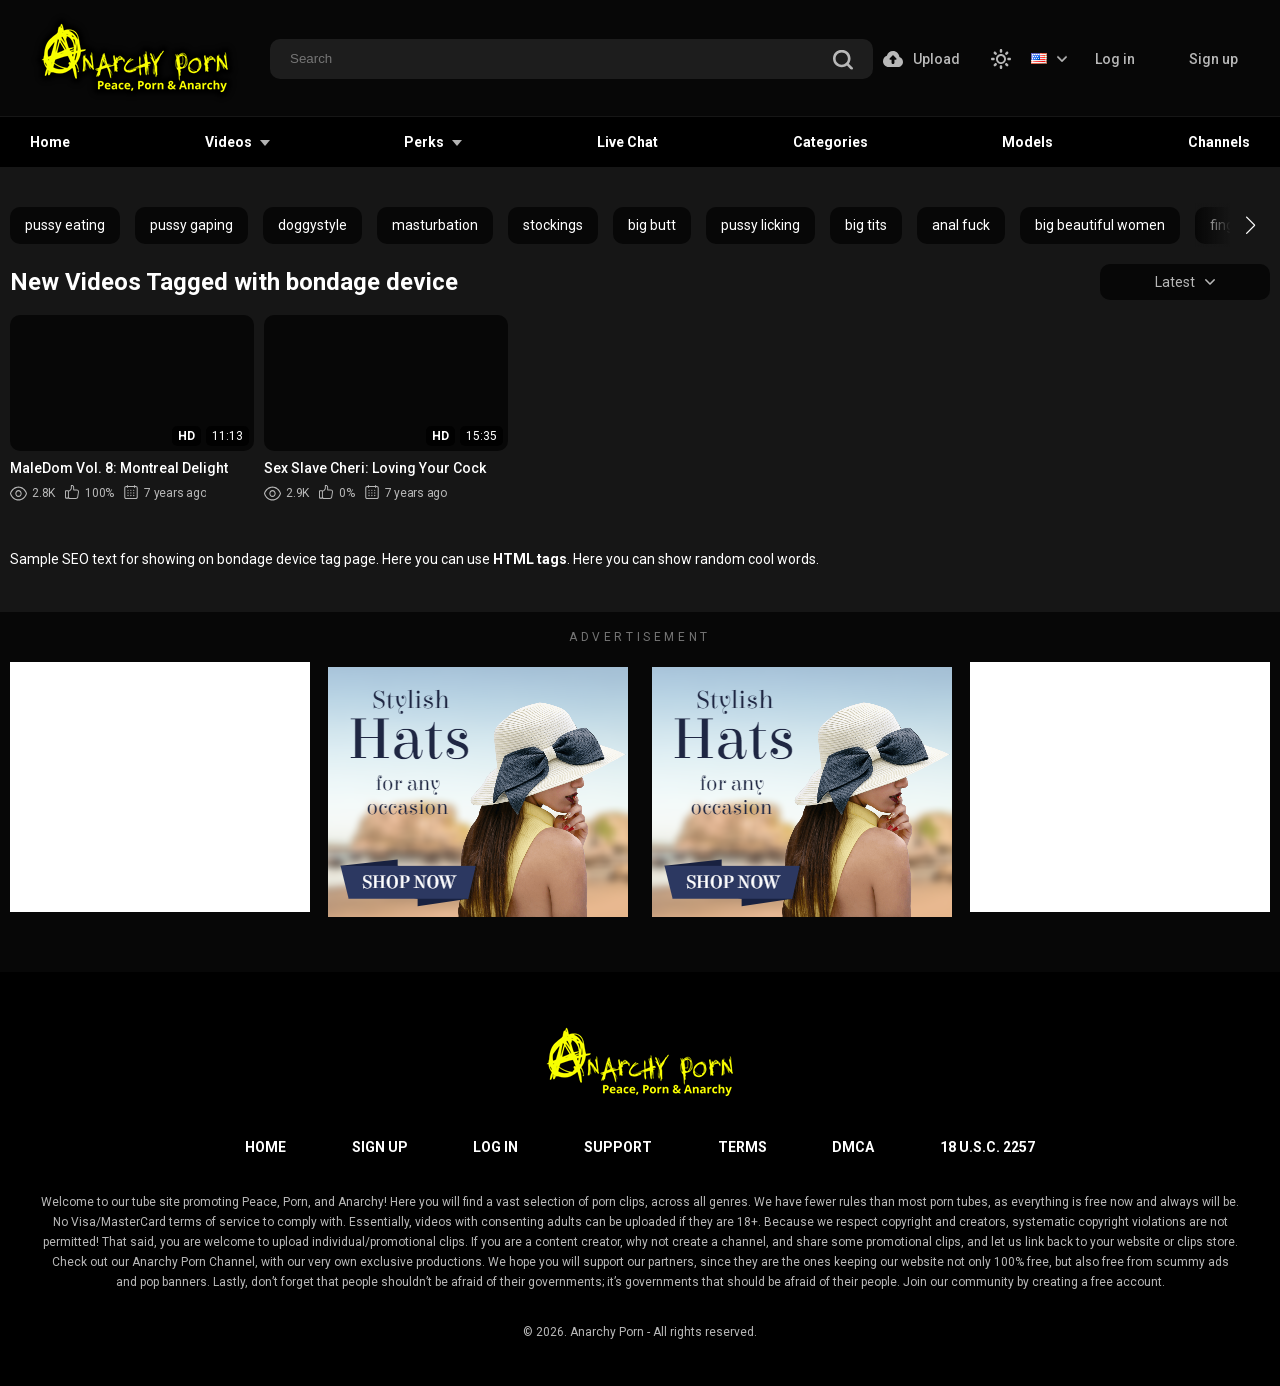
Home (50, 142)
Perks (424, 142)
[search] (843, 60)
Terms (742, 1147)
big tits (866, 225)
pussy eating (65, 225)
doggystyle (312, 225)
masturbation (435, 225)
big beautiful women (1100, 225)
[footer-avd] (478, 792)
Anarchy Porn (607, 1332)
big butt (652, 225)
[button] (1232, 225)
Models (1027, 142)
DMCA (853, 1147)
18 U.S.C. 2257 (987, 1147)
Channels (1219, 142)
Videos (228, 142)
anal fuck (961, 225)
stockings (553, 225)
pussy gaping (191, 225)
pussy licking (760, 225)
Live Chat (627, 142)
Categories (830, 142)
